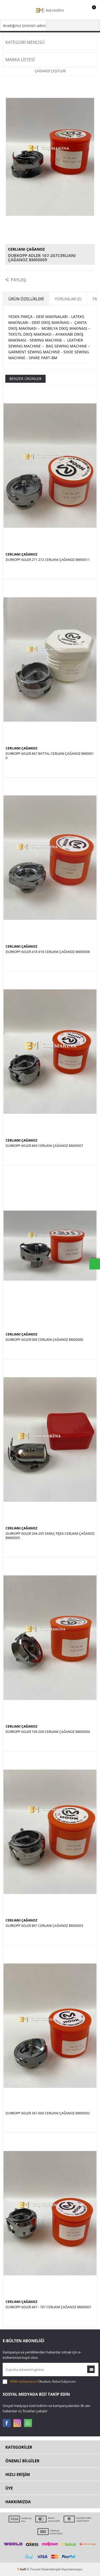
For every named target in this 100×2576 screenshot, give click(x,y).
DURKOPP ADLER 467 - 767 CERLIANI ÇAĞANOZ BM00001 (48, 2307)
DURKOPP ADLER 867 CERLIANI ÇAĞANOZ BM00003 (44, 1926)
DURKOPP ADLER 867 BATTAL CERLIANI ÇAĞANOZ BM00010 (50, 756)
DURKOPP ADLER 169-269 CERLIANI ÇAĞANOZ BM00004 (48, 1732)
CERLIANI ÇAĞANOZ (26, 249)
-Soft (22, 2569)
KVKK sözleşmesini (23, 2381)
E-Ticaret (34, 2569)
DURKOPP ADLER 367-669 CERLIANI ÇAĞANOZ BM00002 (48, 2113)
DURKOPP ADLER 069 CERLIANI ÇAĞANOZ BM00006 (44, 1340)
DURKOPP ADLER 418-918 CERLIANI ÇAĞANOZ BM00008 (48, 952)
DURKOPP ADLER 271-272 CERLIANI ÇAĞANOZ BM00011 (48, 560)
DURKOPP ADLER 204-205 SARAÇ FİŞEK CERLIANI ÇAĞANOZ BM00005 (50, 1536)
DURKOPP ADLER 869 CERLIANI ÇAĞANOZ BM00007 (44, 1146)
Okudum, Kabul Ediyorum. (39, 2381)
